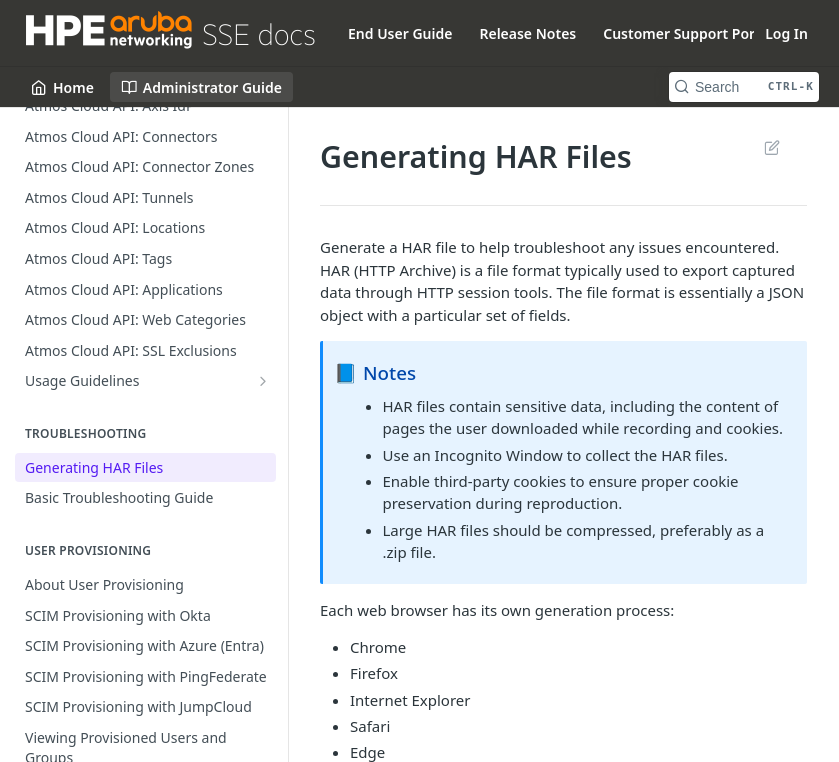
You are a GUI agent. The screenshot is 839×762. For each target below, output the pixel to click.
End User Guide (400, 33)
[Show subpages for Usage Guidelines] (263, 381)
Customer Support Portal (688, 33)
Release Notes (527, 33)
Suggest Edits (771, 147)
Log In (786, 33)
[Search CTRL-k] (744, 87)
